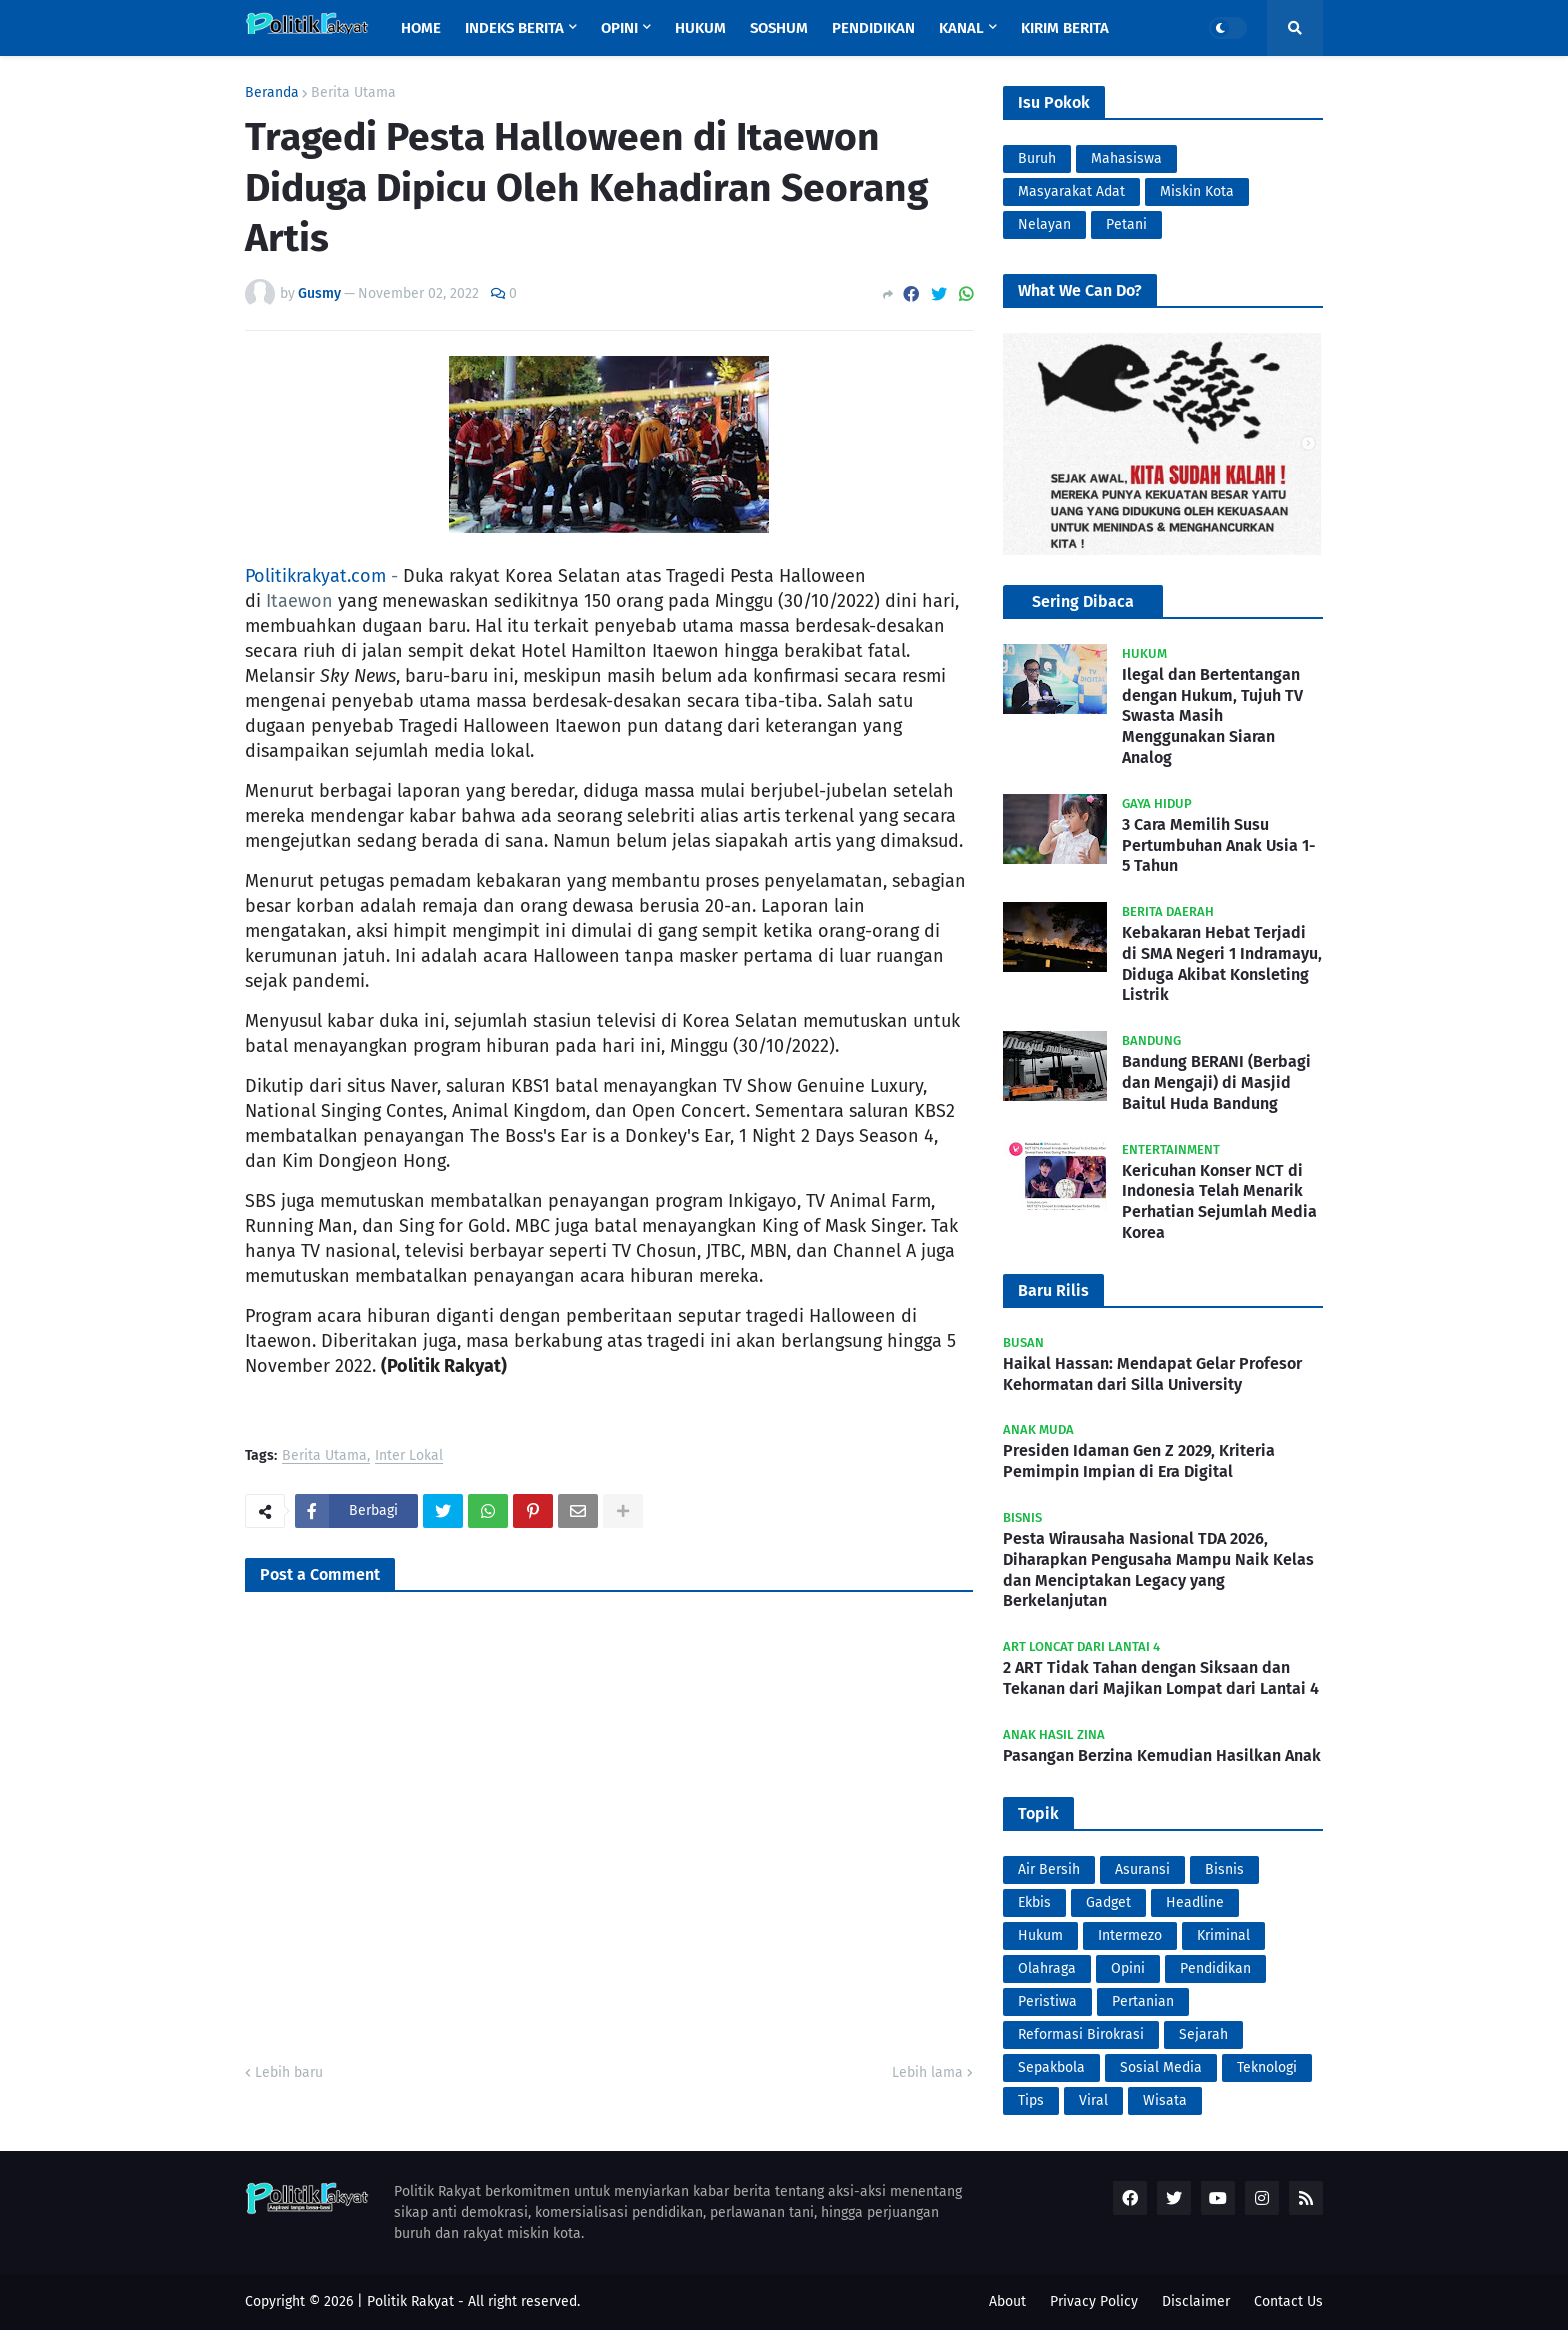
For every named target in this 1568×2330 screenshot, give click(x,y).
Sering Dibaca (1083, 601)
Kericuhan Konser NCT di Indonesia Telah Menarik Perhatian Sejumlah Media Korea (1219, 1201)
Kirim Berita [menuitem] (1065, 28)
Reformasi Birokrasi (1081, 2034)
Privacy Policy (1094, 2301)
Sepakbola (1051, 2067)
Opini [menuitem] (619, 28)
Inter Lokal (409, 1456)
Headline (1195, 1902)
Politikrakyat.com (315, 576)
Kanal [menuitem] (961, 28)
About (1007, 2301)
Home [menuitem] (421, 28)
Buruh (1037, 158)
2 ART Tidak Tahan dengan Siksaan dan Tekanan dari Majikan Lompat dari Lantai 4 (1161, 1678)
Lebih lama (927, 2072)
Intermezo (1130, 1935)
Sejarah (1203, 2034)
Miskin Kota (1197, 191)
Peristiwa (1047, 2001)
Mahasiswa (1126, 158)
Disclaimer (1196, 2301)
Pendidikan (1215, 1968)
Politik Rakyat (410, 2301)
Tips (1031, 2100)
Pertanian (1143, 2001)
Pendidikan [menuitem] (873, 28)
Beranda (272, 93)
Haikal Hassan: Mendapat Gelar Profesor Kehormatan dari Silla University (1152, 1374)
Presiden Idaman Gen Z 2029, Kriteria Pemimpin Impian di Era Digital (1139, 1461)
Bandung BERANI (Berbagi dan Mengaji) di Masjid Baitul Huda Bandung (1216, 1082)
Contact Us (1288, 2301)
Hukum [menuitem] (700, 28)
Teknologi (1267, 2067)
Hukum (1040, 1935)
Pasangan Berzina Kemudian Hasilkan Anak (1162, 1755)
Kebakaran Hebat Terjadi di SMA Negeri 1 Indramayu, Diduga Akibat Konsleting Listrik (1222, 963)
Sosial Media (1161, 2067)
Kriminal (1223, 1935)
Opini (1128, 1968)
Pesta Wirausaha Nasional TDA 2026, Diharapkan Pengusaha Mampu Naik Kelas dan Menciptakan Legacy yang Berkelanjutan (1158, 1569)
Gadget (1108, 1902)
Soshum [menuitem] (779, 28)
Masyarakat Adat (1071, 191)
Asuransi (1142, 1869)
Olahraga (1047, 1968)
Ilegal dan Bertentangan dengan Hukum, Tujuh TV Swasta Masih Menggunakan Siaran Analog (1212, 716)
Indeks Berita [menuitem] (514, 28)
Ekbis (1034, 1902)
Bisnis (1224, 1869)
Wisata (1165, 2100)
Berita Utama (353, 93)
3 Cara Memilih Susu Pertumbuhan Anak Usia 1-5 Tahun (1219, 845)
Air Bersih (1049, 1869)
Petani (1126, 224)
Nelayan (1044, 224)
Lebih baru (289, 2072)
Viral (1093, 2100)
